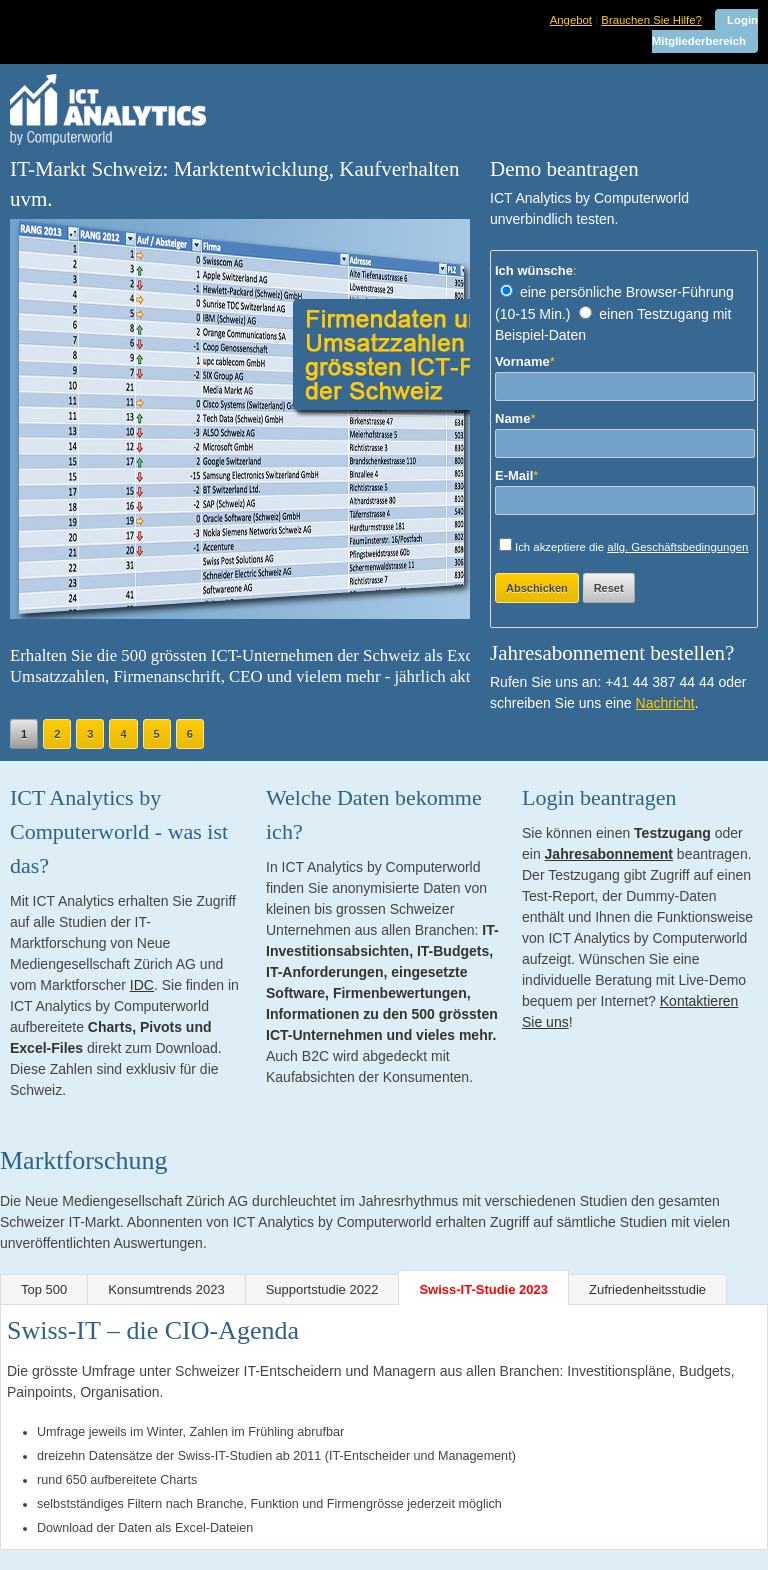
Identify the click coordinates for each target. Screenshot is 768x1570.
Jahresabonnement (609, 854)
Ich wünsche (536, 270)
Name (515, 418)
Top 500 (44, 1289)
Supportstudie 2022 (322, 1289)
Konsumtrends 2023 (166, 1289)
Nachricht (665, 703)
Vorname (525, 361)
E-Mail (516, 475)
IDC (142, 985)
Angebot (571, 20)
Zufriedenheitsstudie (647, 1289)
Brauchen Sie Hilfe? (651, 20)
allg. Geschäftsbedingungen (677, 547)
